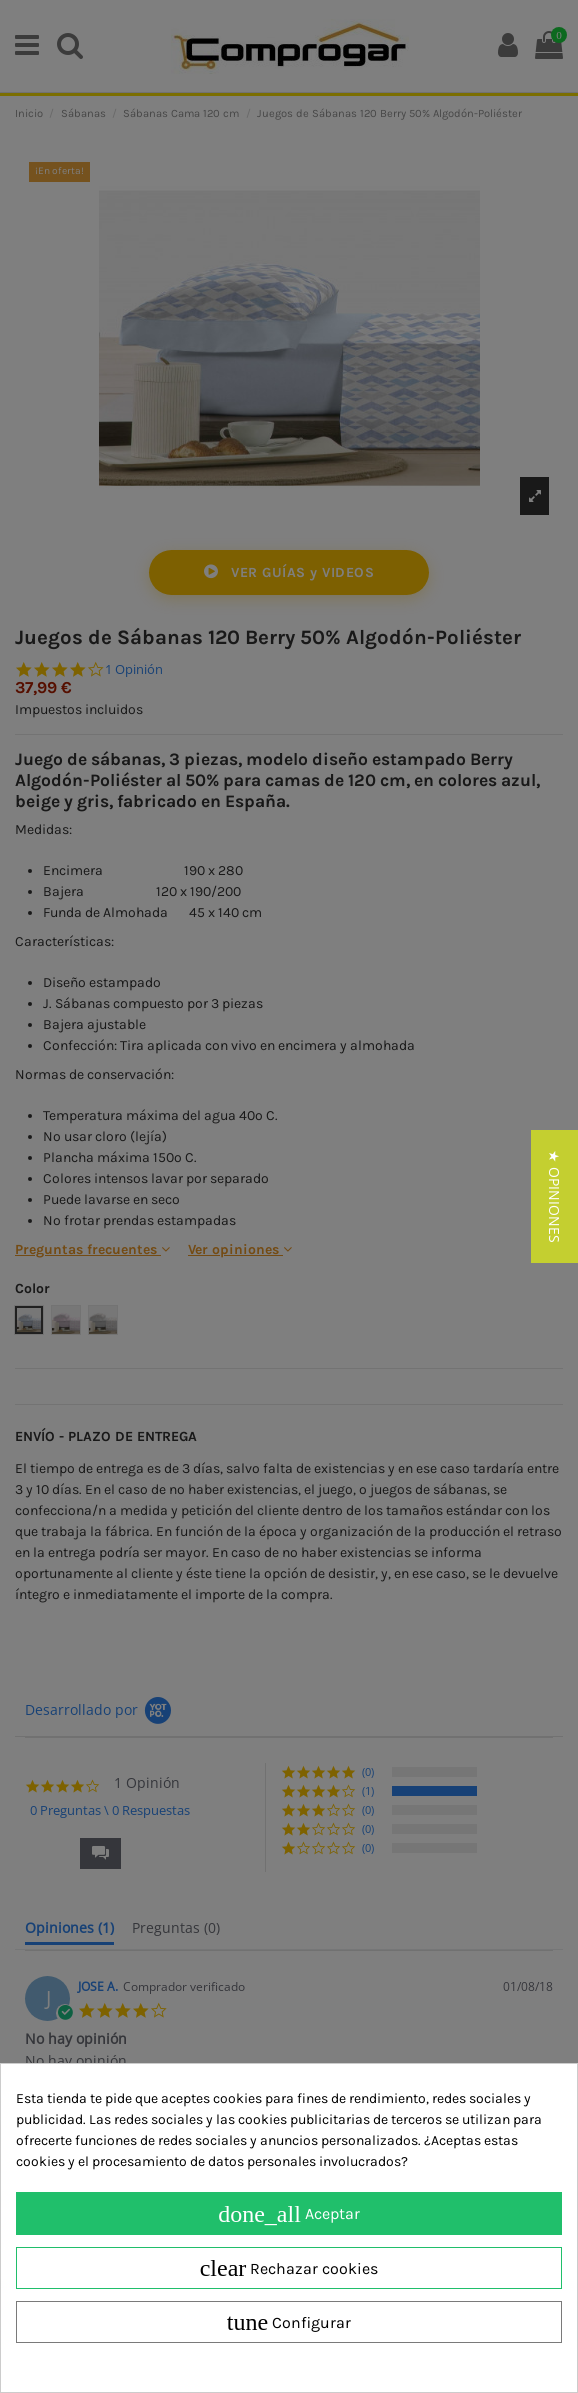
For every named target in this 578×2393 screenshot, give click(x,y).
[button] (554, 1196)
